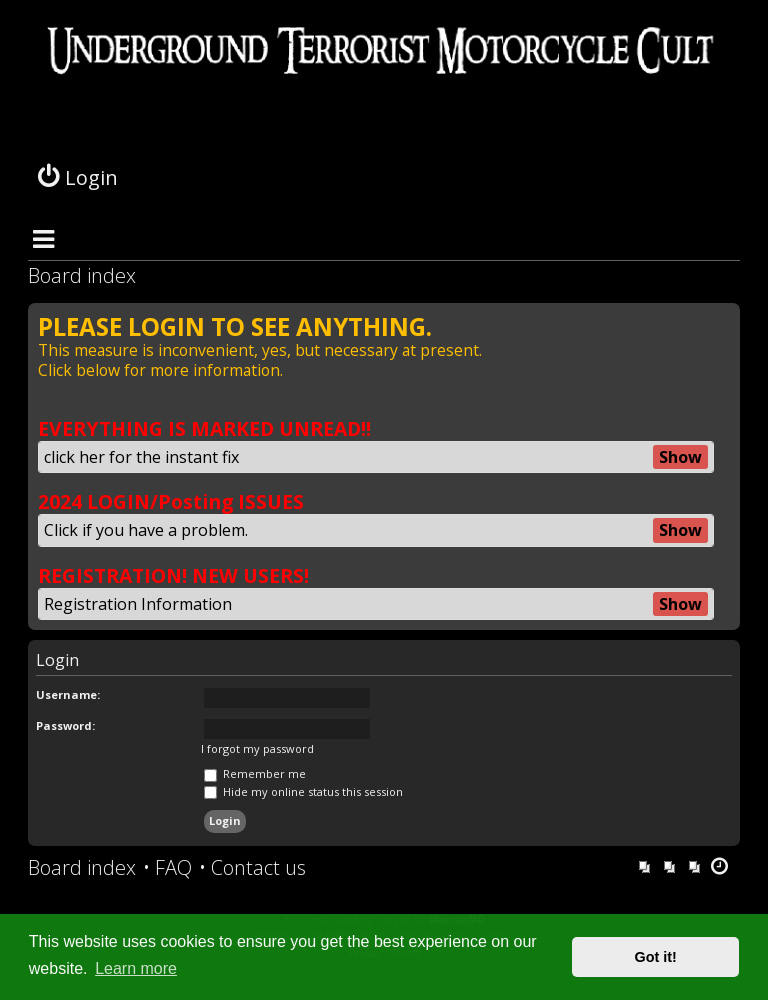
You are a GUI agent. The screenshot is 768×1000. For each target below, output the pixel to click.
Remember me (255, 773)
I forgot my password (257, 749)
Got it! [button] (656, 957)
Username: (68, 694)
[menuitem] (167, 868)
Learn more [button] (136, 968)
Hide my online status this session (303, 791)
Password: (65, 725)
